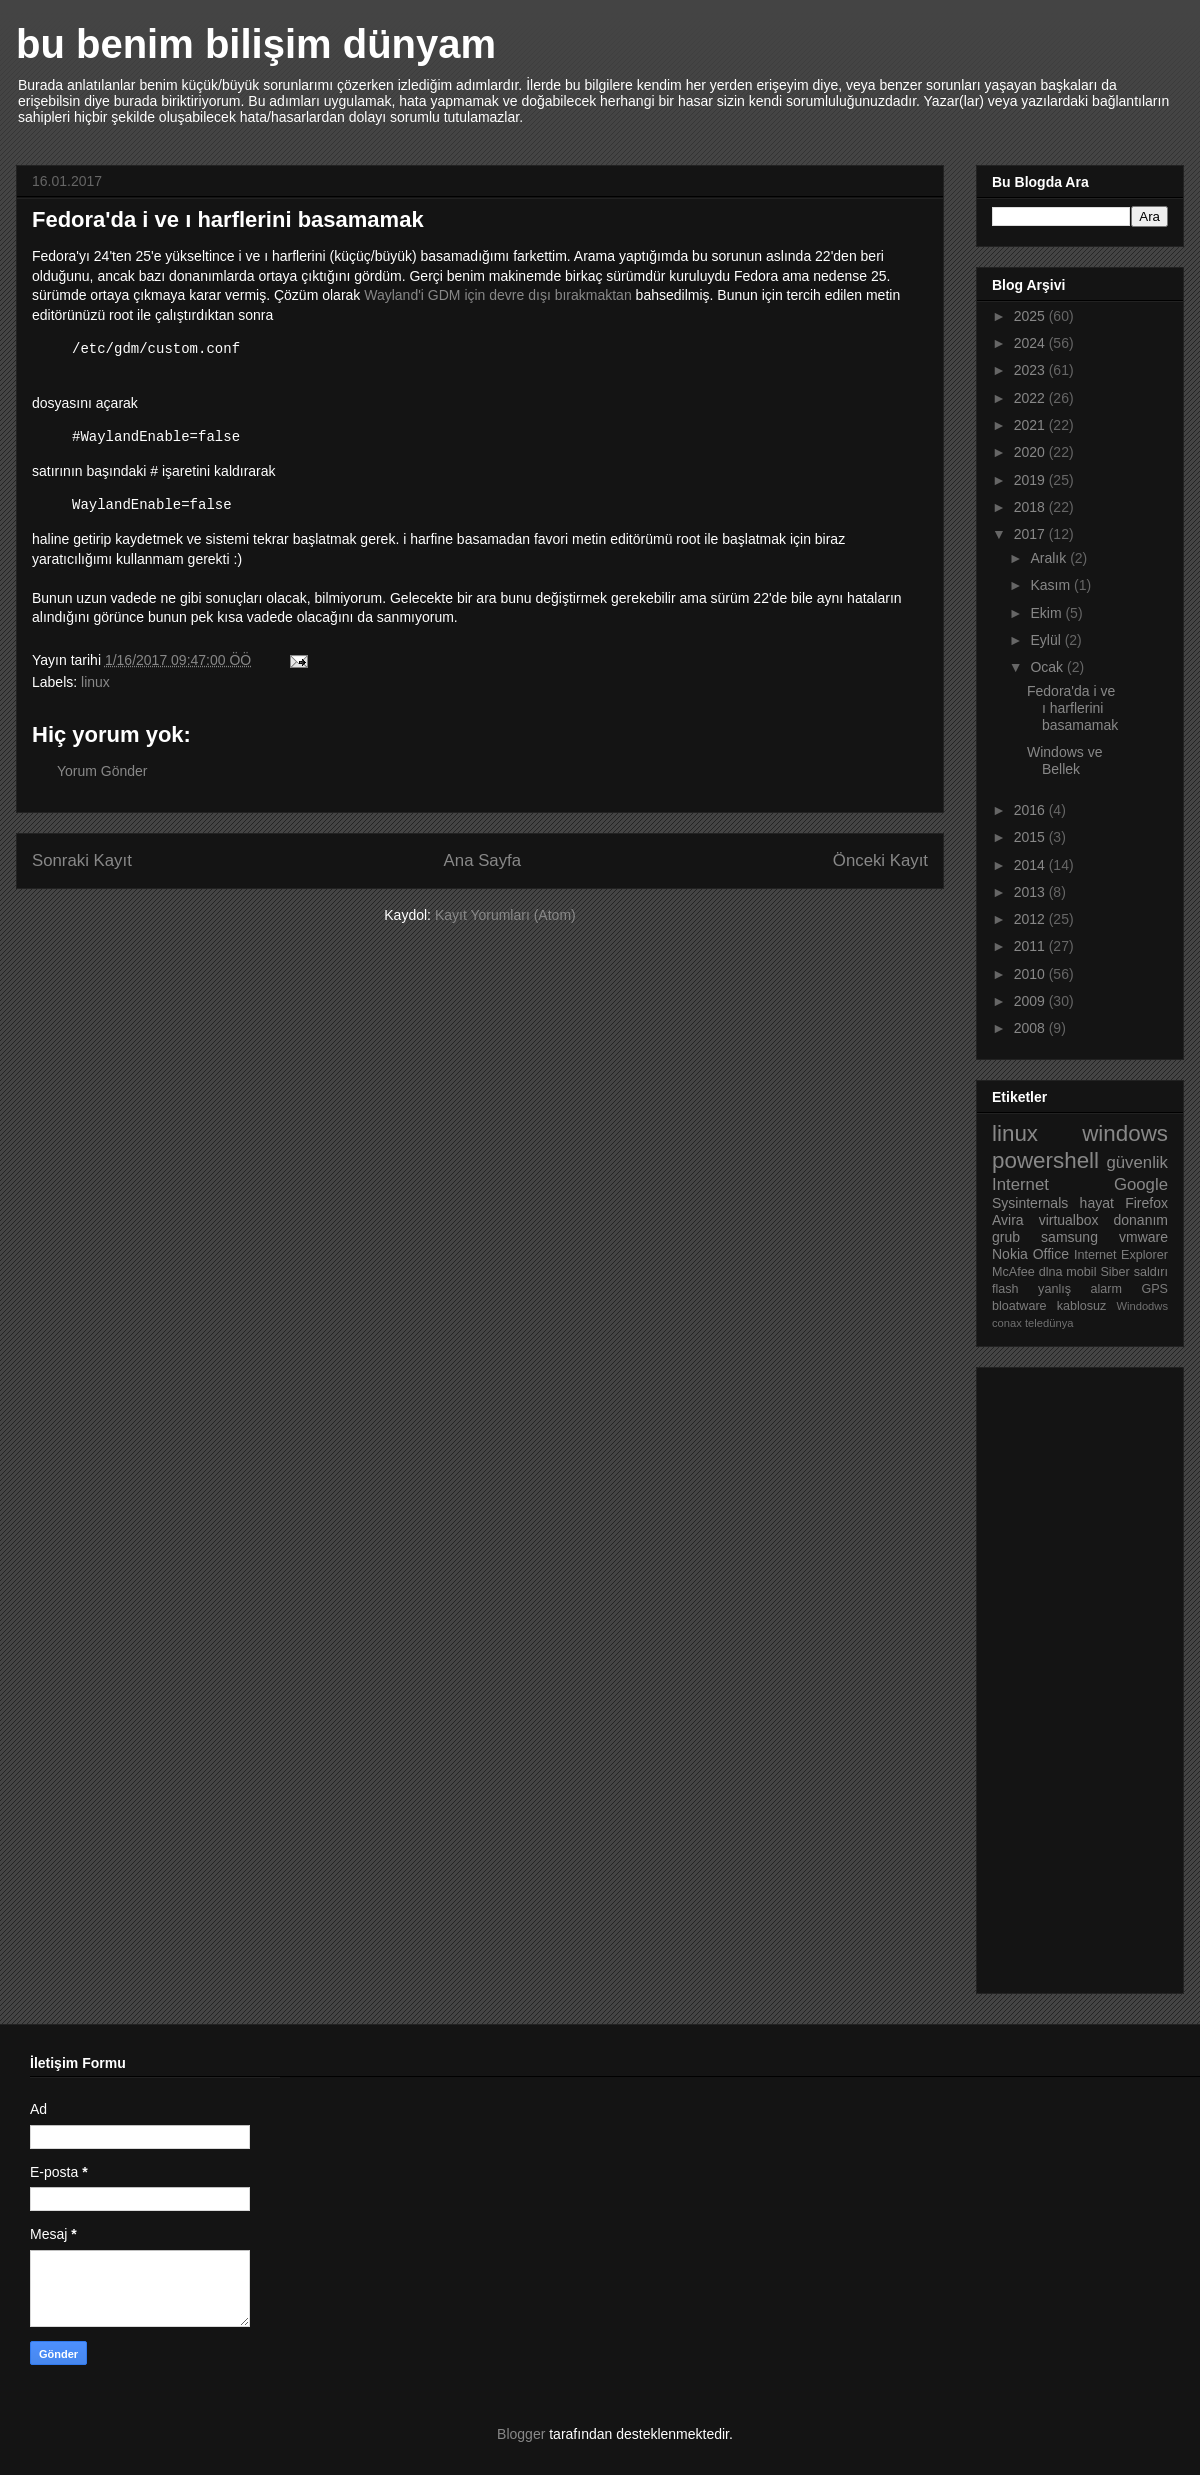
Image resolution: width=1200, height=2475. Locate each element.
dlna (1051, 1272)
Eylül (1047, 640)
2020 (1031, 452)
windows (1125, 1133)
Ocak (1048, 667)
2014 (1031, 865)
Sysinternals (1030, 1203)
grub (1006, 1237)
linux (95, 682)
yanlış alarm (1080, 1289)
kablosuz (1082, 1306)
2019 (1031, 480)
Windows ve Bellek (1064, 760)
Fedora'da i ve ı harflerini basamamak (1072, 708)
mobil (1081, 1272)
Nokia (1010, 1254)
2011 (1031, 946)
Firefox (1146, 1203)
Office (1051, 1254)
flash (1005, 1289)
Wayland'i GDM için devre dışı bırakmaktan (497, 295)
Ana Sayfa (482, 860)
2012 (1031, 919)
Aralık (1050, 558)
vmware (1143, 1237)
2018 (1031, 507)
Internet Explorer (1121, 1255)
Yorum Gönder (102, 771)
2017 (1031, 534)
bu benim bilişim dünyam (256, 44)
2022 (1031, 398)
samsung (1069, 1237)
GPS (1154, 1289)
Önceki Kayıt (880, 860)
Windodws (1142, 1306)
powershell (1045, 1160)
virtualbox (1069, 1220)
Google (1141, 1184)
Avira (1008, 1220)
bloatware (1019, 1306)
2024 (1031, 343)
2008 (1031, 1028)
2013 (1031, 892)
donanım (1141, 1220)
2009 (1031, 1001)
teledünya (1049, 1323)
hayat (1097, 1203)
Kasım (1052, 585)
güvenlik (1137, 1162)
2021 (1031, 425)
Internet (1020, 1184)
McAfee (1013, 1272)
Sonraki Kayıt (82, 860)
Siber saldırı (1134, 1272)
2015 (1031, 837)
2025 (1031, 316)
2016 (1031, 810)
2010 (1031, 974)
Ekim (1047, 613)
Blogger (521, 2434)
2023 (1031, 370)
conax (1007, 1323)
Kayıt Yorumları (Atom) (505, 915)
